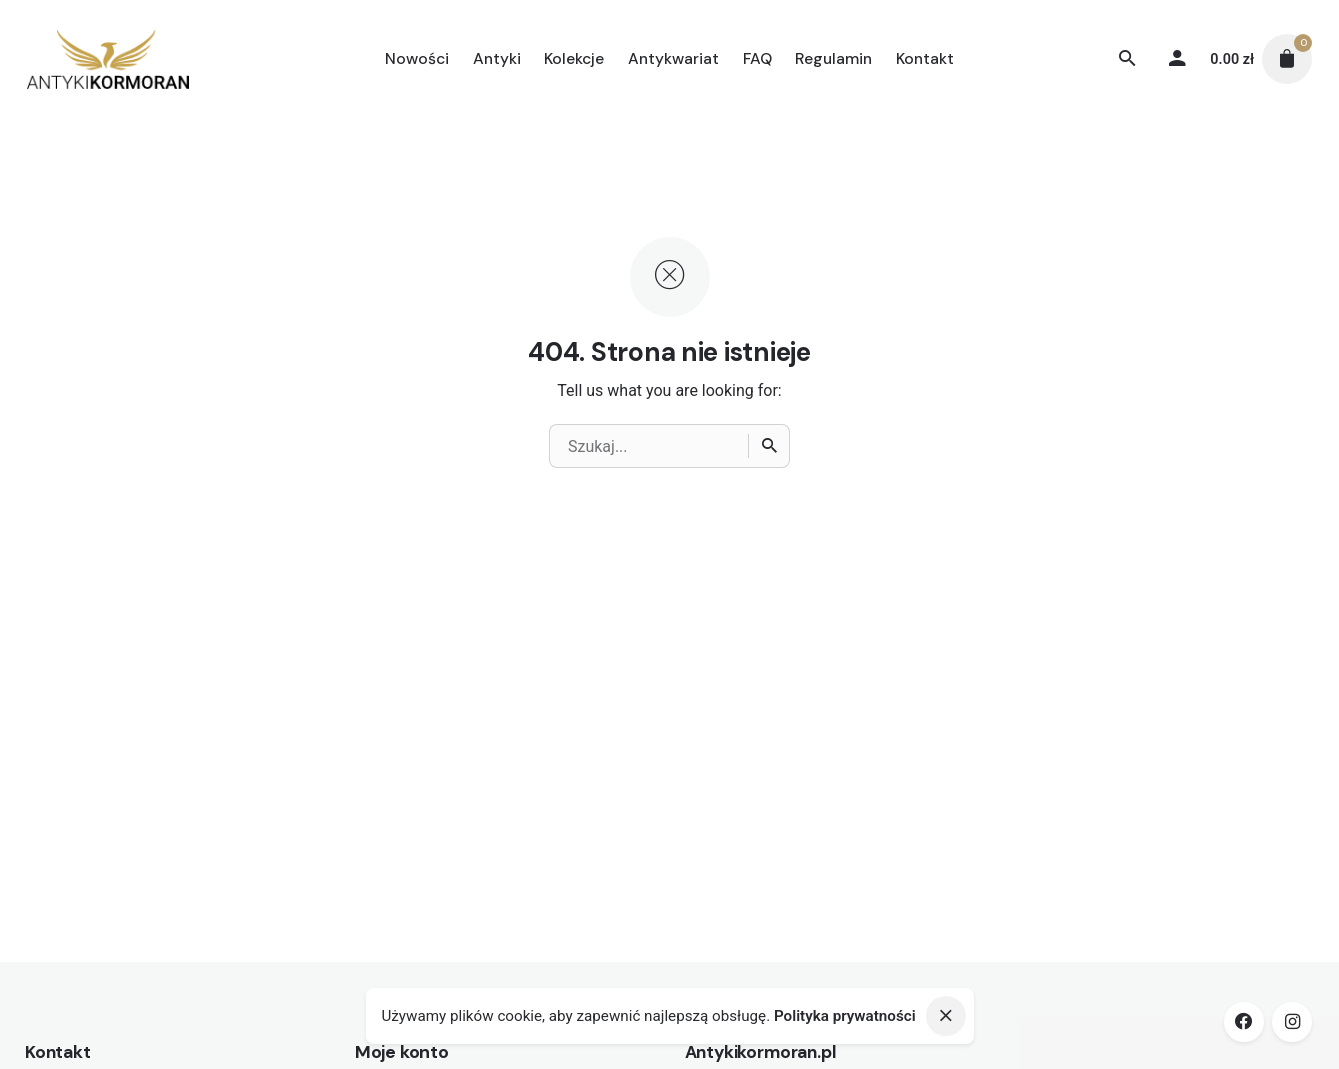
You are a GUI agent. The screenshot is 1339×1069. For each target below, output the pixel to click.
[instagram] (1292, 1022)
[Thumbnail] (108, 59)
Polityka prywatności (845, 1016)
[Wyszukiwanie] (1127, 59)
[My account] (1177, 59)
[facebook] (1244, 1022)
